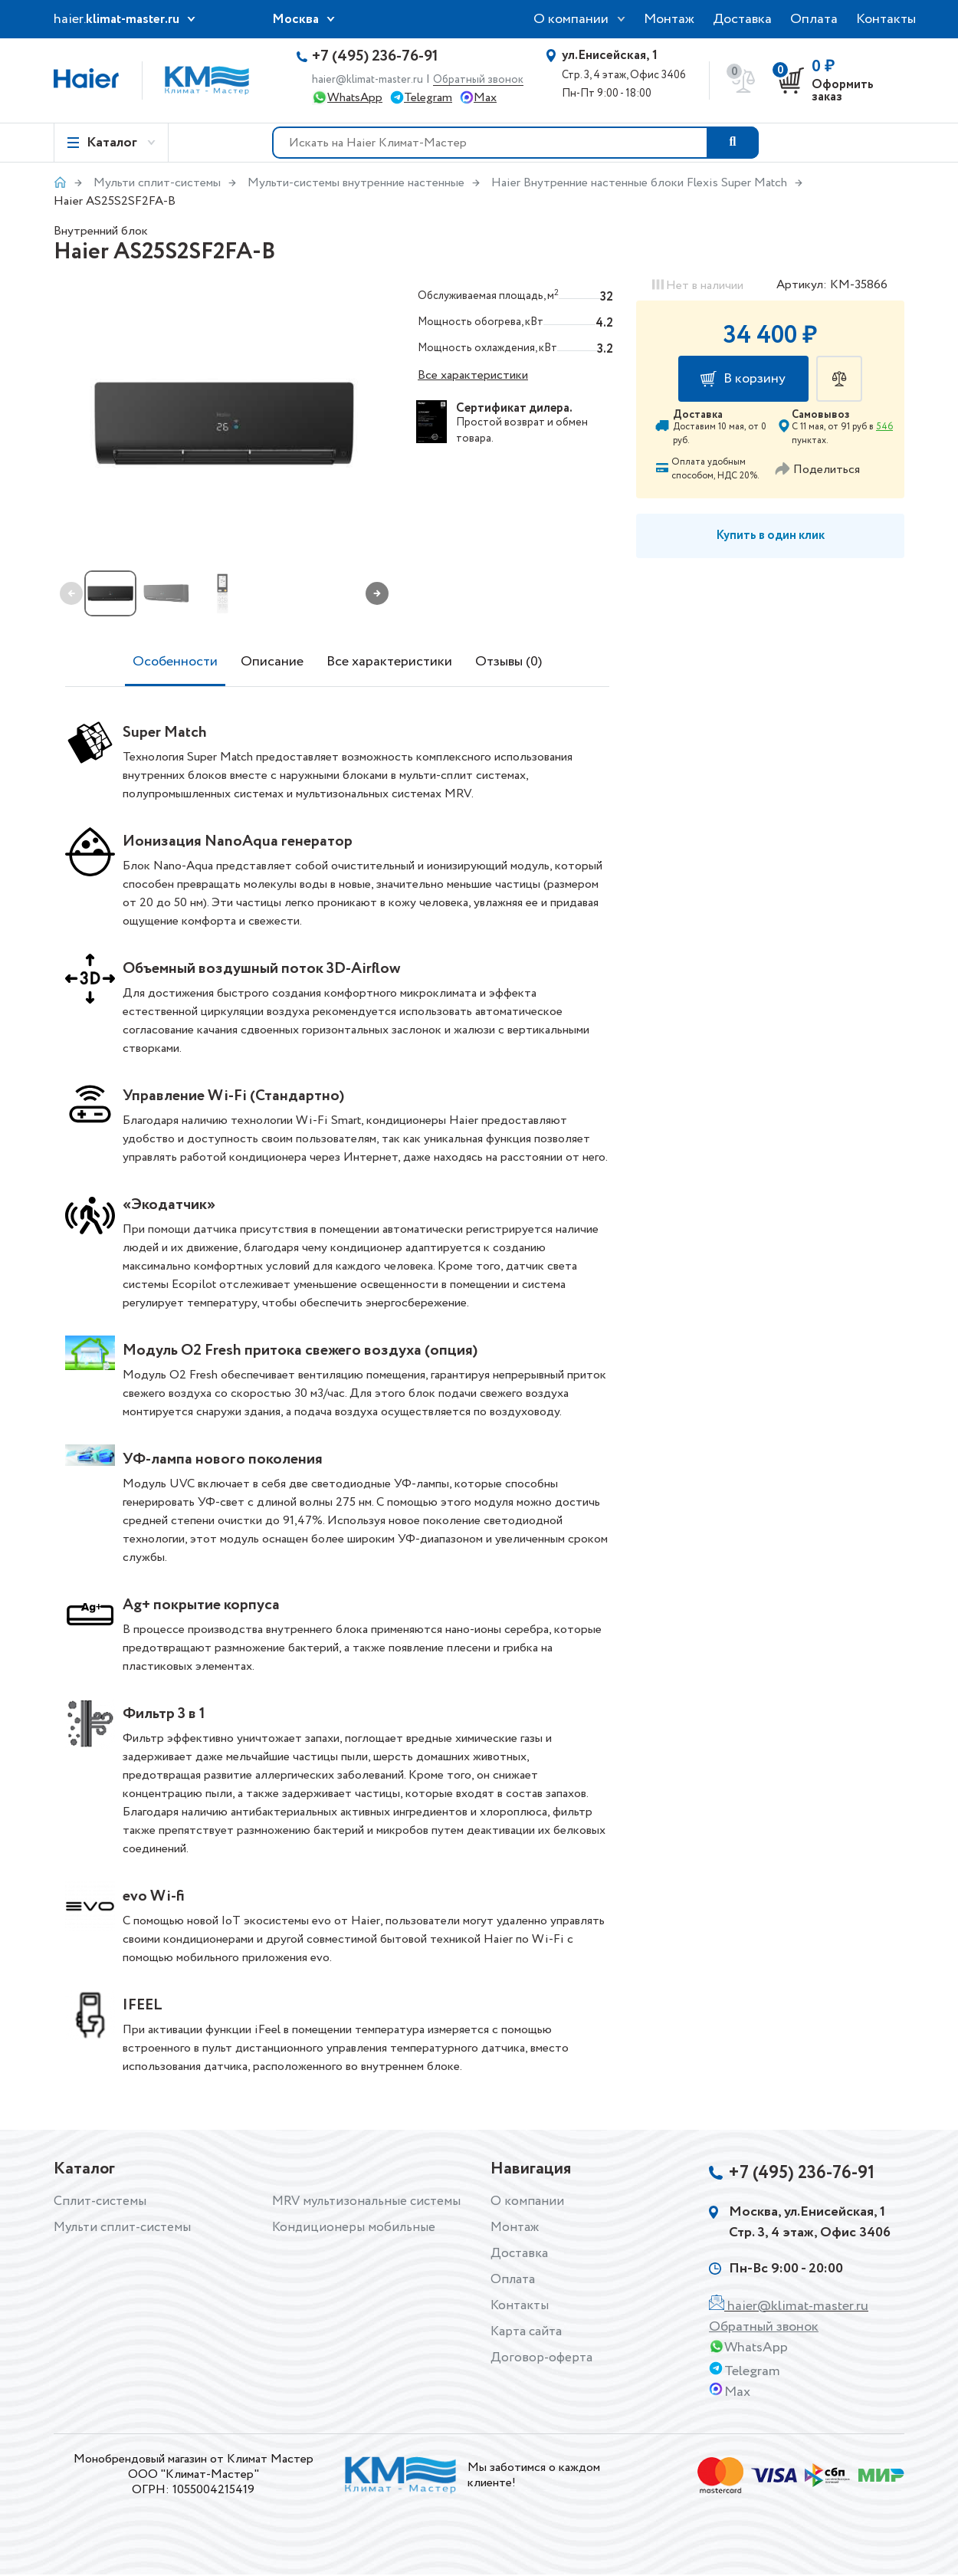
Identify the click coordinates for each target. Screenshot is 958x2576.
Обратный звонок (478, 80)
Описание (272, 662)
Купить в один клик (770, 535)
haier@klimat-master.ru (367, 79)
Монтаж (669, 19)
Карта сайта (528, 2331)
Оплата (814, 19)
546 (884, 426)
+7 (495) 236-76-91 (375, 56)
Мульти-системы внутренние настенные (356, 183)
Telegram (428, 98)
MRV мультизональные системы (370, 2201)
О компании (571, 19)
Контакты (886, 19)
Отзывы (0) (508, 662)
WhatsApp (354, 98)
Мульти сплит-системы (157, 183)
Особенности (175, 662)
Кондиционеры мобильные (354, 2227)
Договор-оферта (541, 2357)
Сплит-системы (101, 2201)
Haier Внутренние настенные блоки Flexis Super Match (639, 183)
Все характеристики (473, 375)
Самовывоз (821, 414)
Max (485, 98)
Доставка (742, 19)
